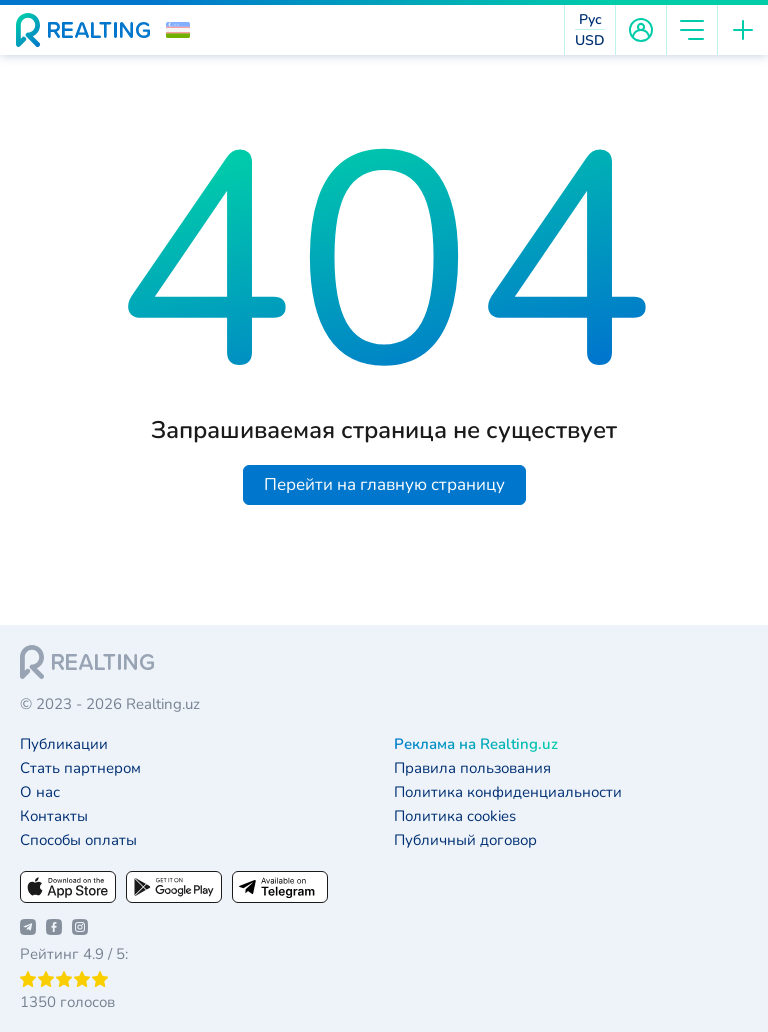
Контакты (54, 816)
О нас (40, 792)
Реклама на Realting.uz (476, 744)
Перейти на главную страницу (384, 484)
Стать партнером (80, 768)
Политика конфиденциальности (508, 792)
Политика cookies (455, 816)
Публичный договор (465, 840)
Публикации (64, 744)
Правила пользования (472, 768)
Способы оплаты (78, 840)
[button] (178, 30)
